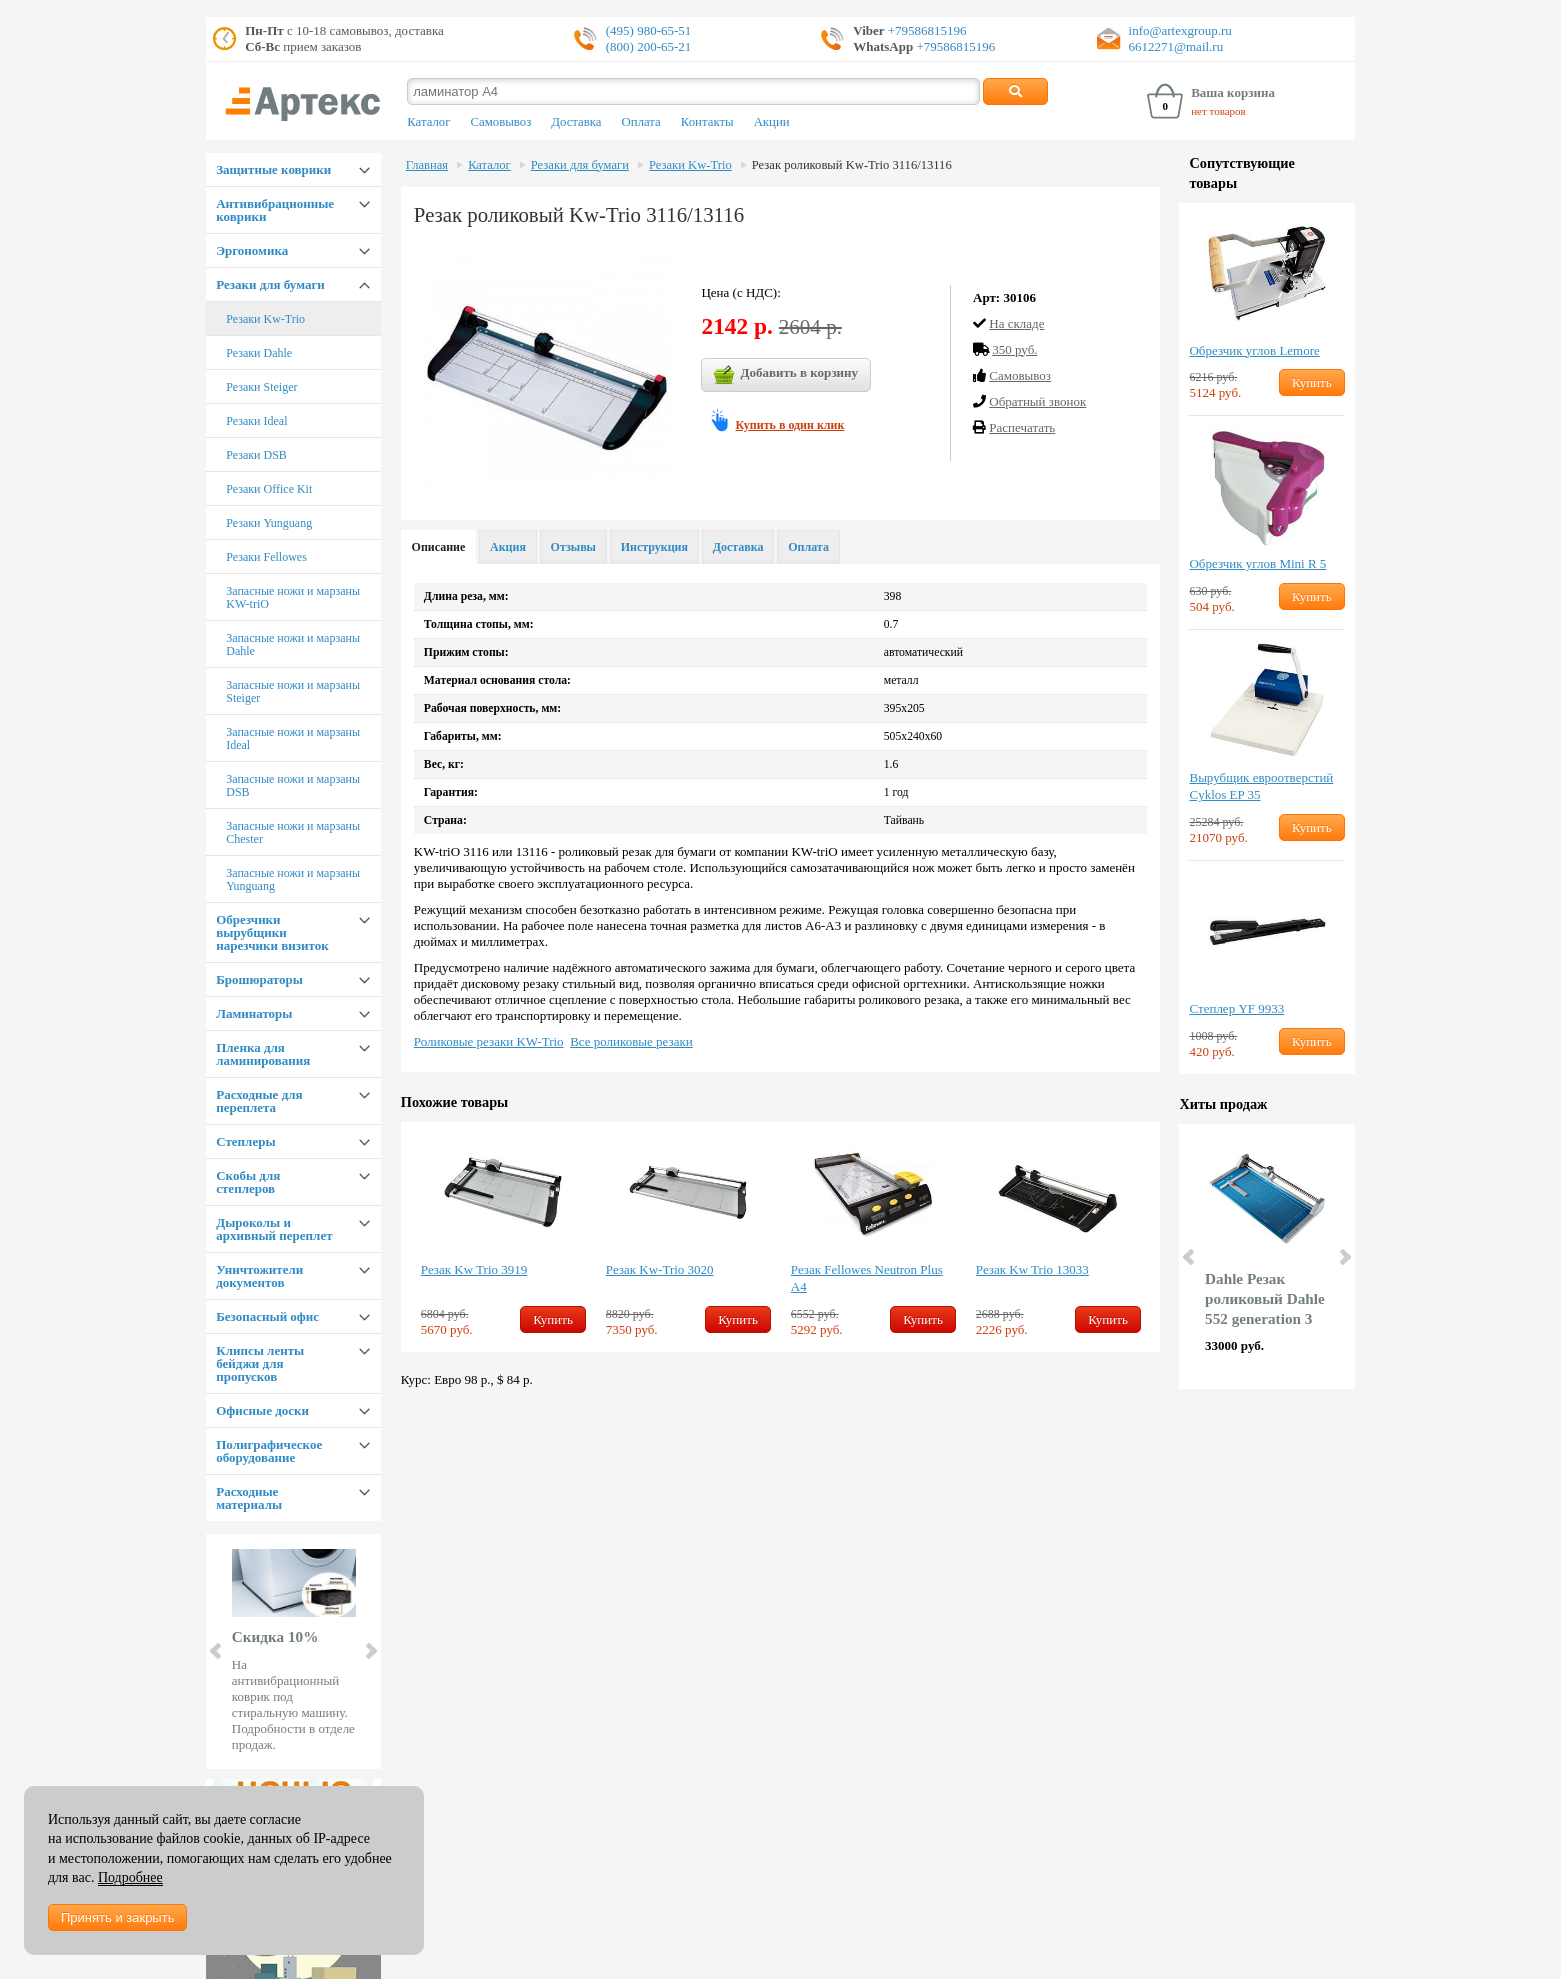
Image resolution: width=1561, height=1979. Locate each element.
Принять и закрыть (117, 1917)
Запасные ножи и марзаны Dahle (293, 644)
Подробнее (130, 1877)
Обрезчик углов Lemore (1254, 350)
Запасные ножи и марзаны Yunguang (293, 879)
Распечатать (1022, 427)
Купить (553, 1319)
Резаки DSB (256, 455)
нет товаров (1218, 111)
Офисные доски (262, 1410)
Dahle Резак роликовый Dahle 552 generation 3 (1265, 1298)
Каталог (428, 122)
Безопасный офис (267, 1316)
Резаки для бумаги (270, 284)
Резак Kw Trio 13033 (1032, 1269)
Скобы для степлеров (248, 1182)
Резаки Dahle (259, 353)
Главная (427, 165)
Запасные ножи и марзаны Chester (293, 832)
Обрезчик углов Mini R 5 (1257, 563)
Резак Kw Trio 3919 (474, 1269)
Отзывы (573, 547)
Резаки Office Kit (269, 489)
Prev (217, 1651)
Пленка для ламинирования (263, 1054)
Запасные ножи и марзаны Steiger (293, 691)
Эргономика (252, 250)
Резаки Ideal (256, 421)
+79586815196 (926, 30)
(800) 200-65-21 (649, 46)
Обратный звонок (1037, 401)
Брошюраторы (259, 979)
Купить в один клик (789, 425)
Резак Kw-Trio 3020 (660, 1269)
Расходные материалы (249, 1498)
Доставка (576, 122)
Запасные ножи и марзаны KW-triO (293, 597)
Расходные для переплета (259, 1101)
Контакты (707, 122)
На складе (1016, 323)
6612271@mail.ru (1176, 46)
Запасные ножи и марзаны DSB (293, 785)
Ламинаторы (254, 1013)
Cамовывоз (1020, 375)
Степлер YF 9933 (1236, 1008)
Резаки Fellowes (266, 557)
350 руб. (1014, 349)
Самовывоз (500, 122)
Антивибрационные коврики (275, 210)
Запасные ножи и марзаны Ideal (293, 738)
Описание (439, 547)
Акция (508, 547)
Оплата (641, 122)
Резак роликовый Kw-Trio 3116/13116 (852, 165)
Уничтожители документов (259, 1276)
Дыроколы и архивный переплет (274, 1229)
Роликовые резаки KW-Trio (489, 1041)
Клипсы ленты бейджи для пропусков (260, 1363)
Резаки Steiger (261, 387)
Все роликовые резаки (631, 1041)
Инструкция (654, 547)
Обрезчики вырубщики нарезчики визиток (272, 932)
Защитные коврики (273, 169)
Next (370, 1651)
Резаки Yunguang (269, 523)
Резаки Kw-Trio (265, 319)
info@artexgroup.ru (1180, 30)
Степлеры (245, 1141)
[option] (503, 1237)
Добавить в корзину (786, 375)
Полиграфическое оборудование (269, 1451)
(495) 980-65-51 (649, 30)
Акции (772, 122)
